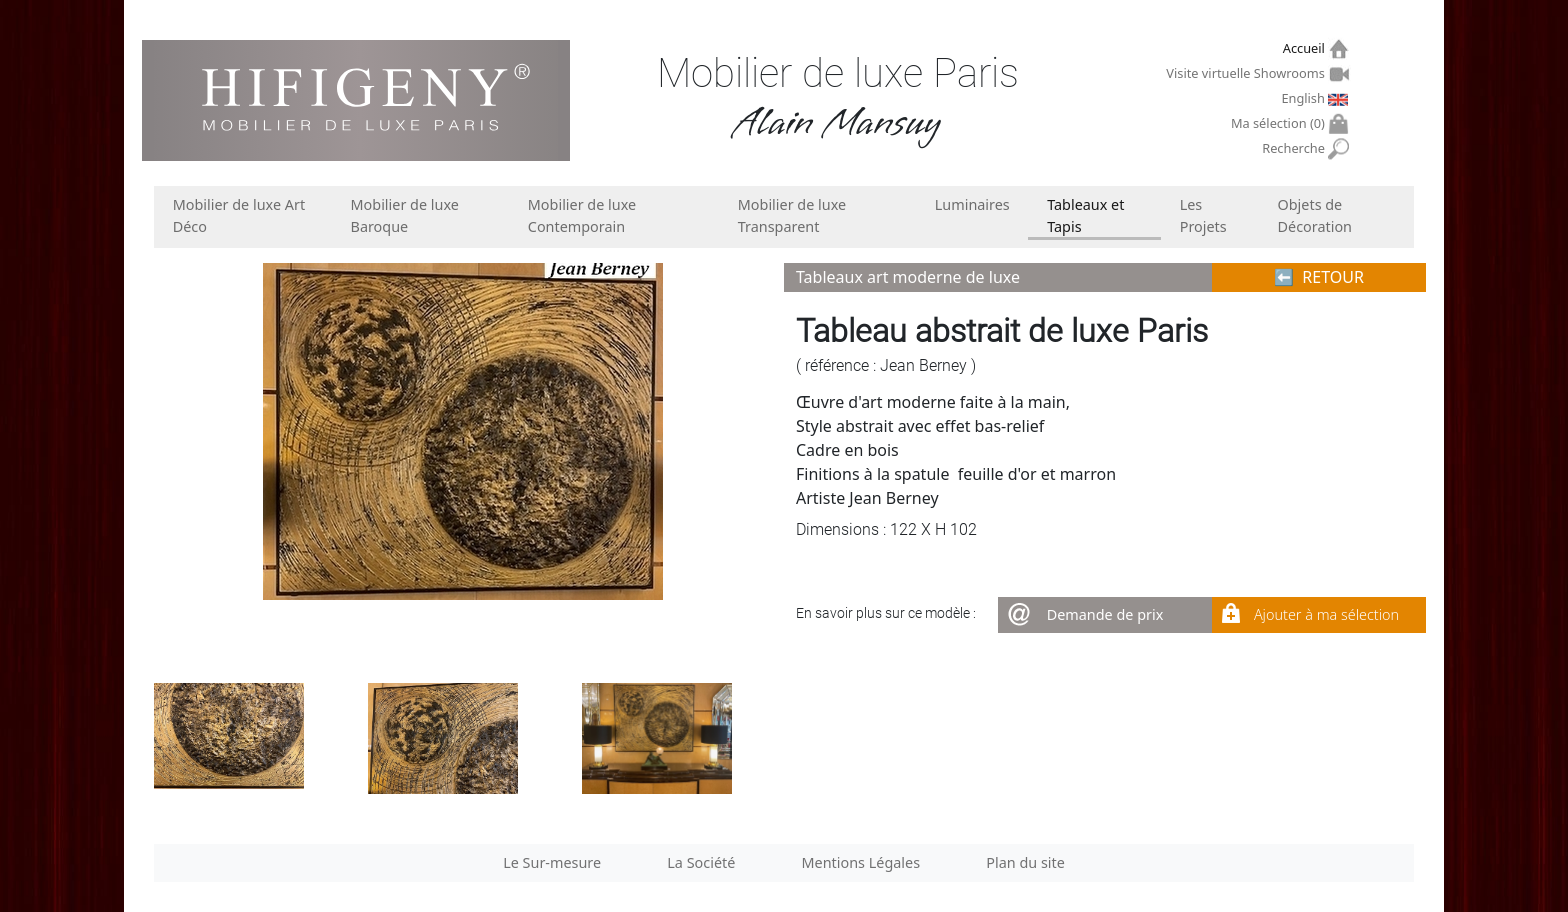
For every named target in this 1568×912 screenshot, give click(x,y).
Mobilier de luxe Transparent (792, 215)
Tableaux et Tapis (1085, 215)
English (1305, 98)
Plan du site (1025, 862)
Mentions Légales (861, 862)
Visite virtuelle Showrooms (1247, 73)
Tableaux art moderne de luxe (908, 277)
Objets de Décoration (1315, 215)
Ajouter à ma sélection (1326, 614)
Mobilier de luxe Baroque (405, 215)
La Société (701, 862)
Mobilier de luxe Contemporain (582, 215)
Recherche (1295, 148)
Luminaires (972, 204)
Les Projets (1203, 215)
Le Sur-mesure (552, 862)
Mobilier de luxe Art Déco (239, 215)
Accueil (1306, 48)
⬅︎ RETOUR (1319, 277)
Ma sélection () (1280, 123)
